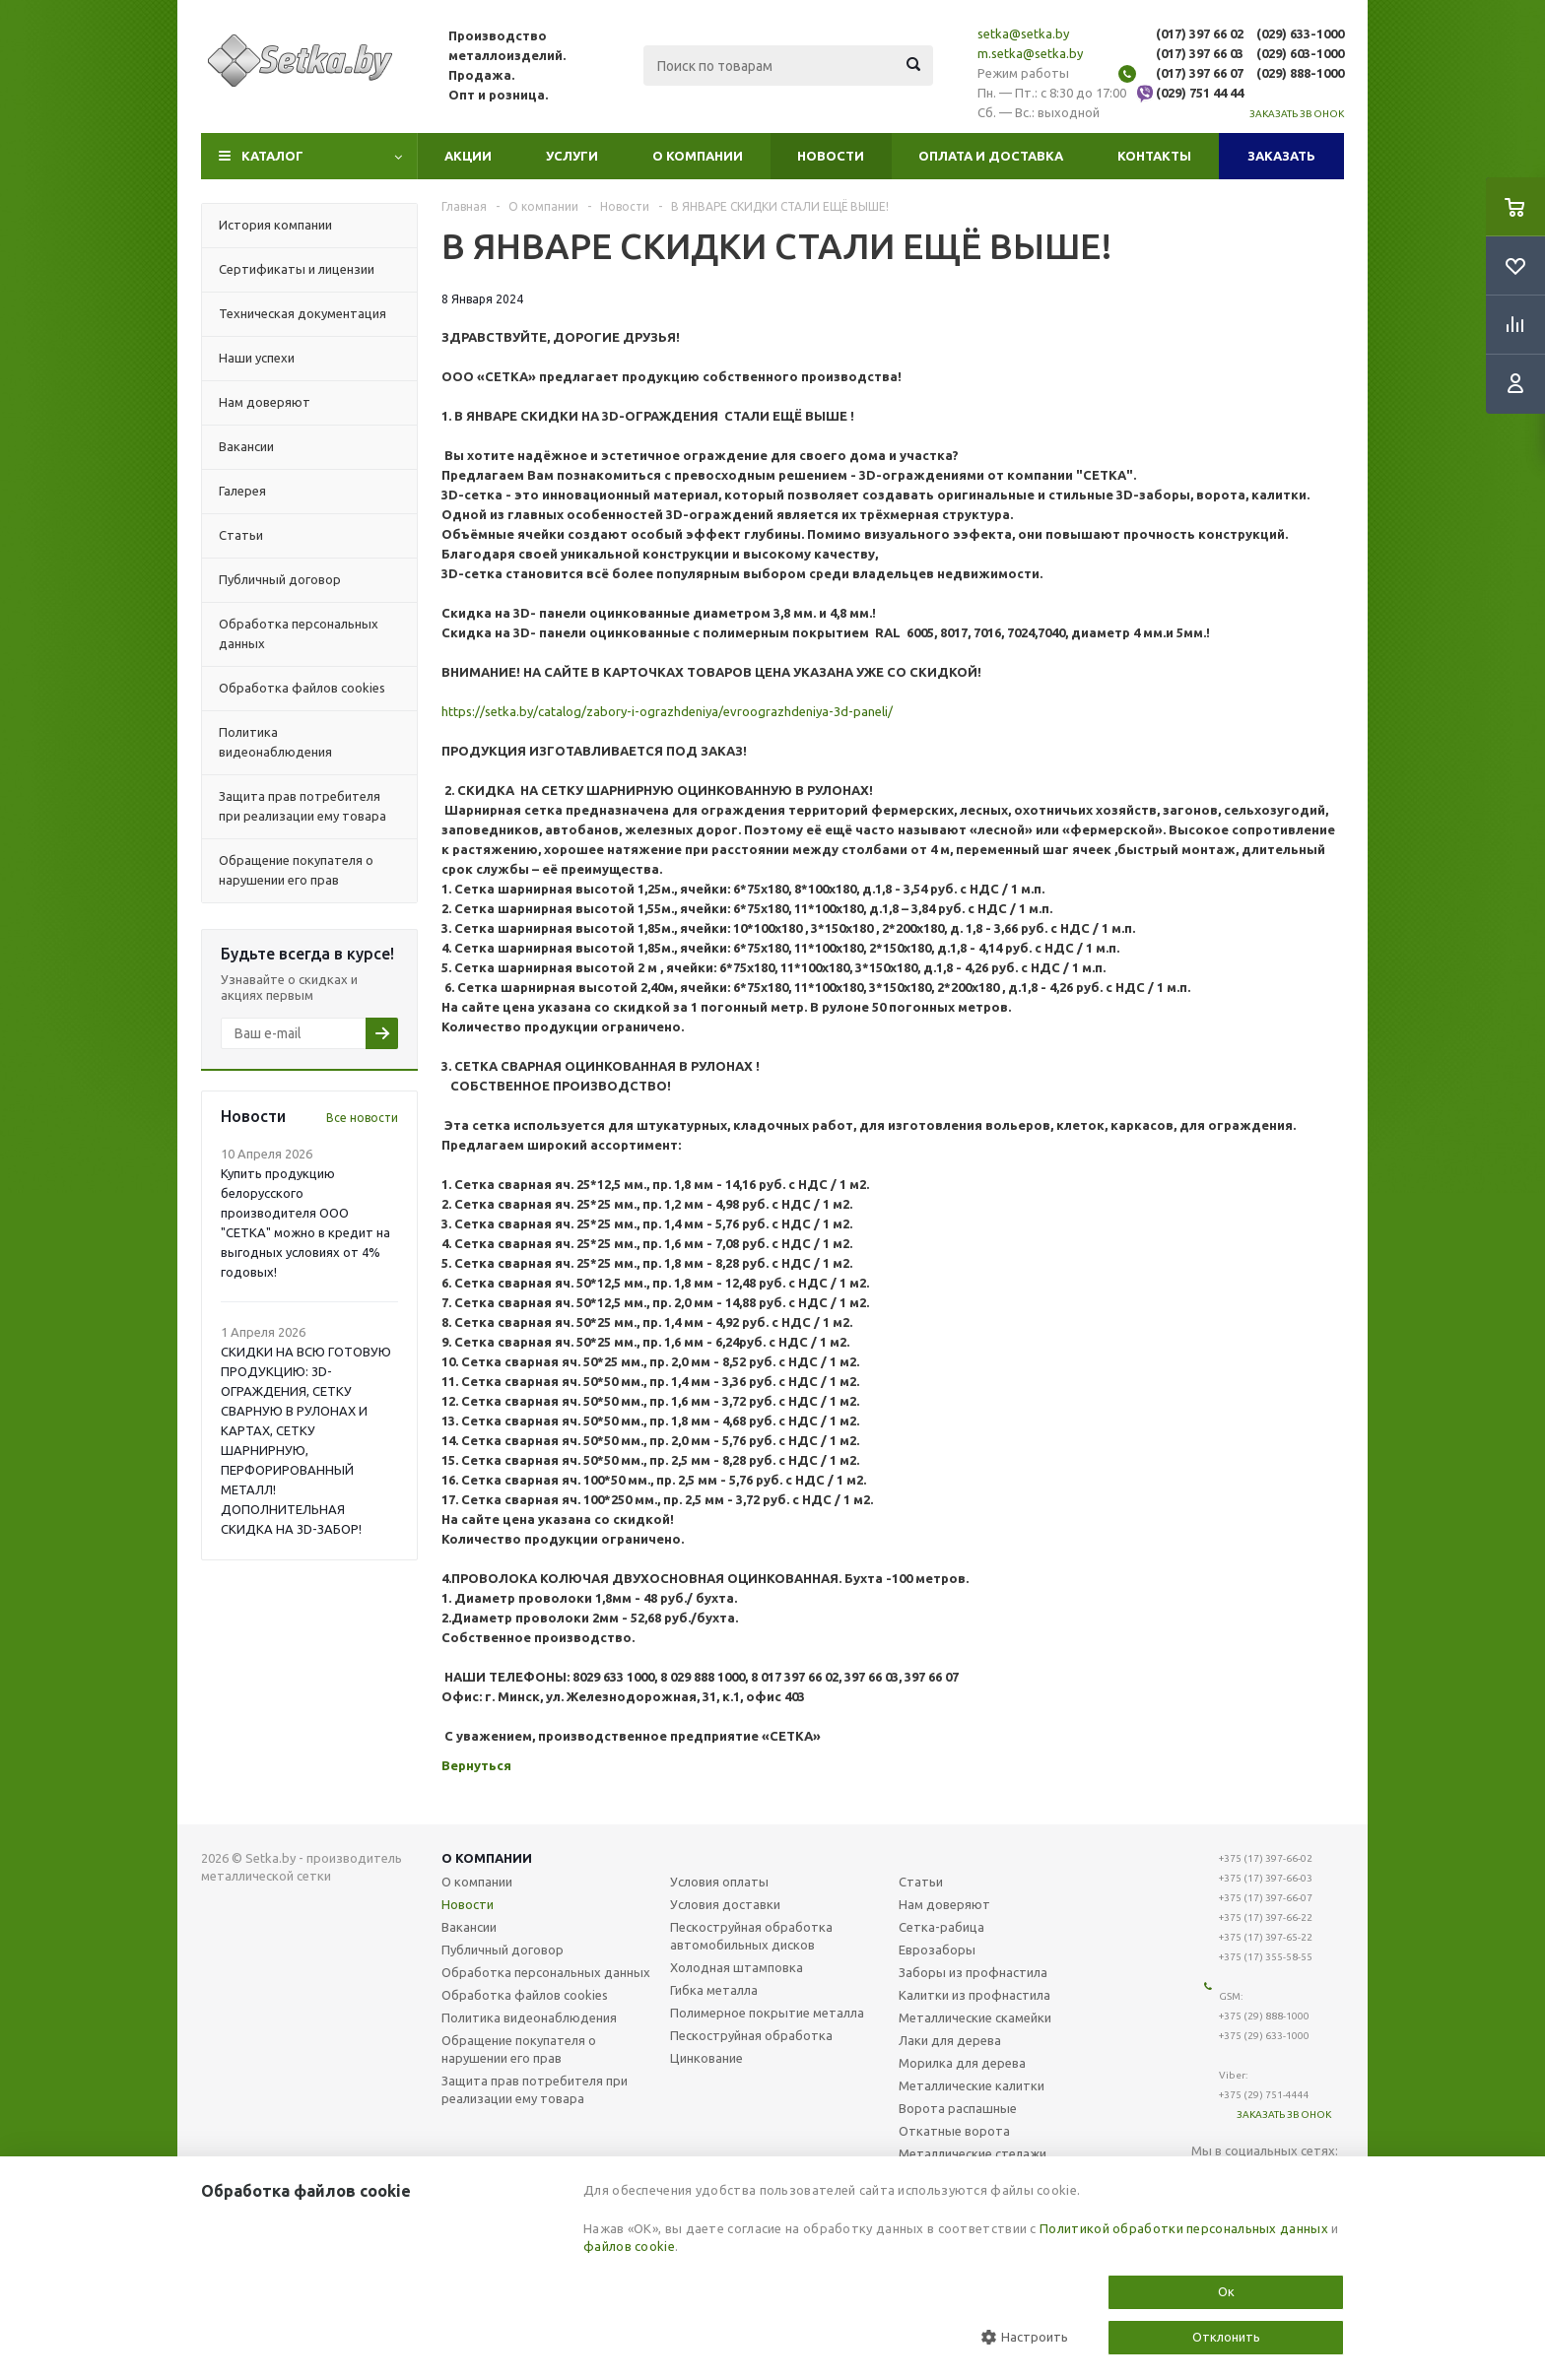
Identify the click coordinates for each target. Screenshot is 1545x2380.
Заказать (1281, 156)
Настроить (1024, 2337)
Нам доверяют (944, 1904)
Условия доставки (725, 1904)
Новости (830, 156)
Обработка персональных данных (545, 1972)
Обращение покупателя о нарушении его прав (518, 2049)
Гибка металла (714, 1990)
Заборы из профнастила (973, 1972)
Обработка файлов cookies (524, 1995)
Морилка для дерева (962, 2063)
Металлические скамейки (975, 2017)
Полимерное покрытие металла (767, 2012)
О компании (697, 156)
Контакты (1154, 156)
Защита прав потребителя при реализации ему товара (534, 2089)
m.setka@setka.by (1030, 53)
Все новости (362, 1117)
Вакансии (469, 1927)
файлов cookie (629, 2246)
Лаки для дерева (950, 2040)
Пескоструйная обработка (751, 2035)
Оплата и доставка (990, 156)
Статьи (921, 1881)
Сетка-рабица (941, 1927)
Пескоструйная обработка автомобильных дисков (751, 1935)
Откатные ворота (954, 2131)
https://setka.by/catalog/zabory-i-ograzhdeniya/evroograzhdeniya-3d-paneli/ (667, 711)
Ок (1226, 2291)
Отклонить (1226, 2337)
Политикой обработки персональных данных (1184, 2228)
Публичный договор (502, 1949)
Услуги (572, 156)
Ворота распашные (958, 2108)
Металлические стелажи (972, 2153)
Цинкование (706, 2058)
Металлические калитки (971, 2085)
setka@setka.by (1023, 33)
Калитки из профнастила (974, 1995)
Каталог (272, 156)
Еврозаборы (937, 1949)
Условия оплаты (719, 1881)
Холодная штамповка (736, 1967)
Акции (468, 156)
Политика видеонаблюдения (529, 2017)
